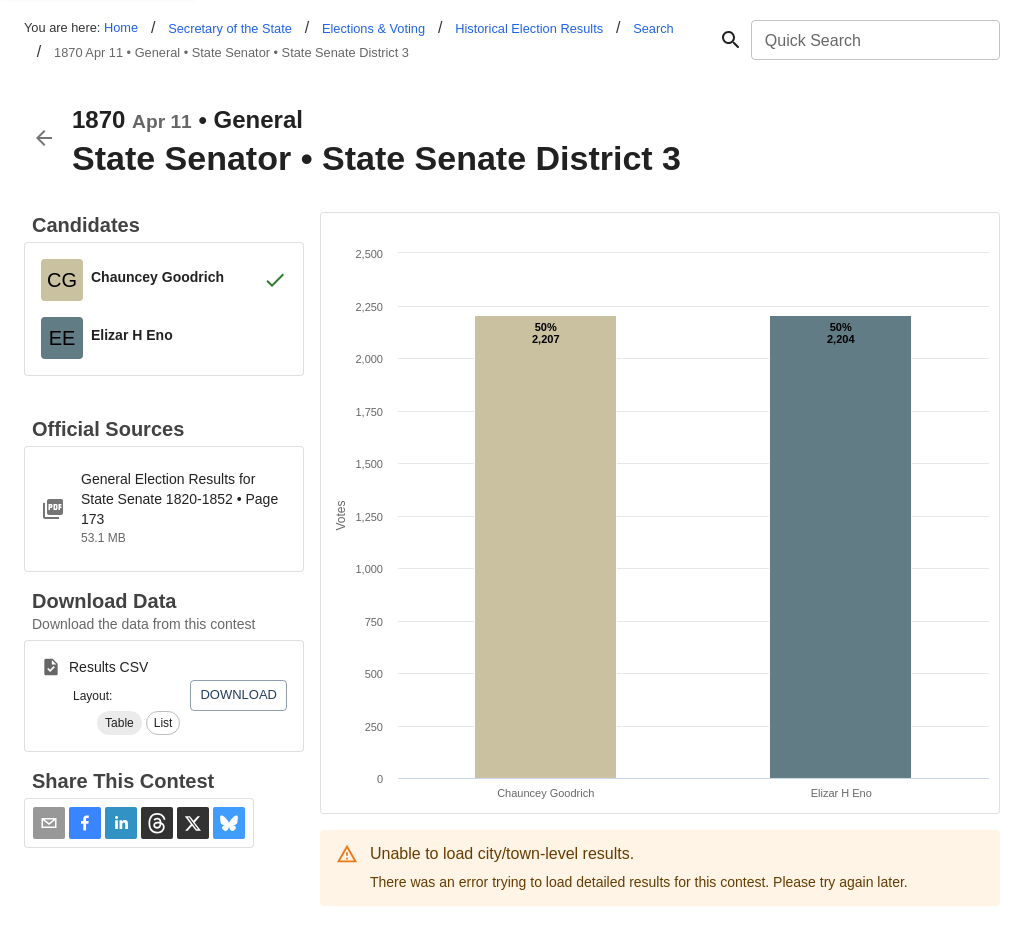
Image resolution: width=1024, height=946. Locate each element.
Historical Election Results (529, 28)
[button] (119, 723)
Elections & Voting (373, 28)
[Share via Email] (49, 823)
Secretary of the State (230, 28)
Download (238, 694)
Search (653, 28)
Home (121, 27)
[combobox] (874, 40)
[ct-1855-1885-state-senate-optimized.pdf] (164, 509)
